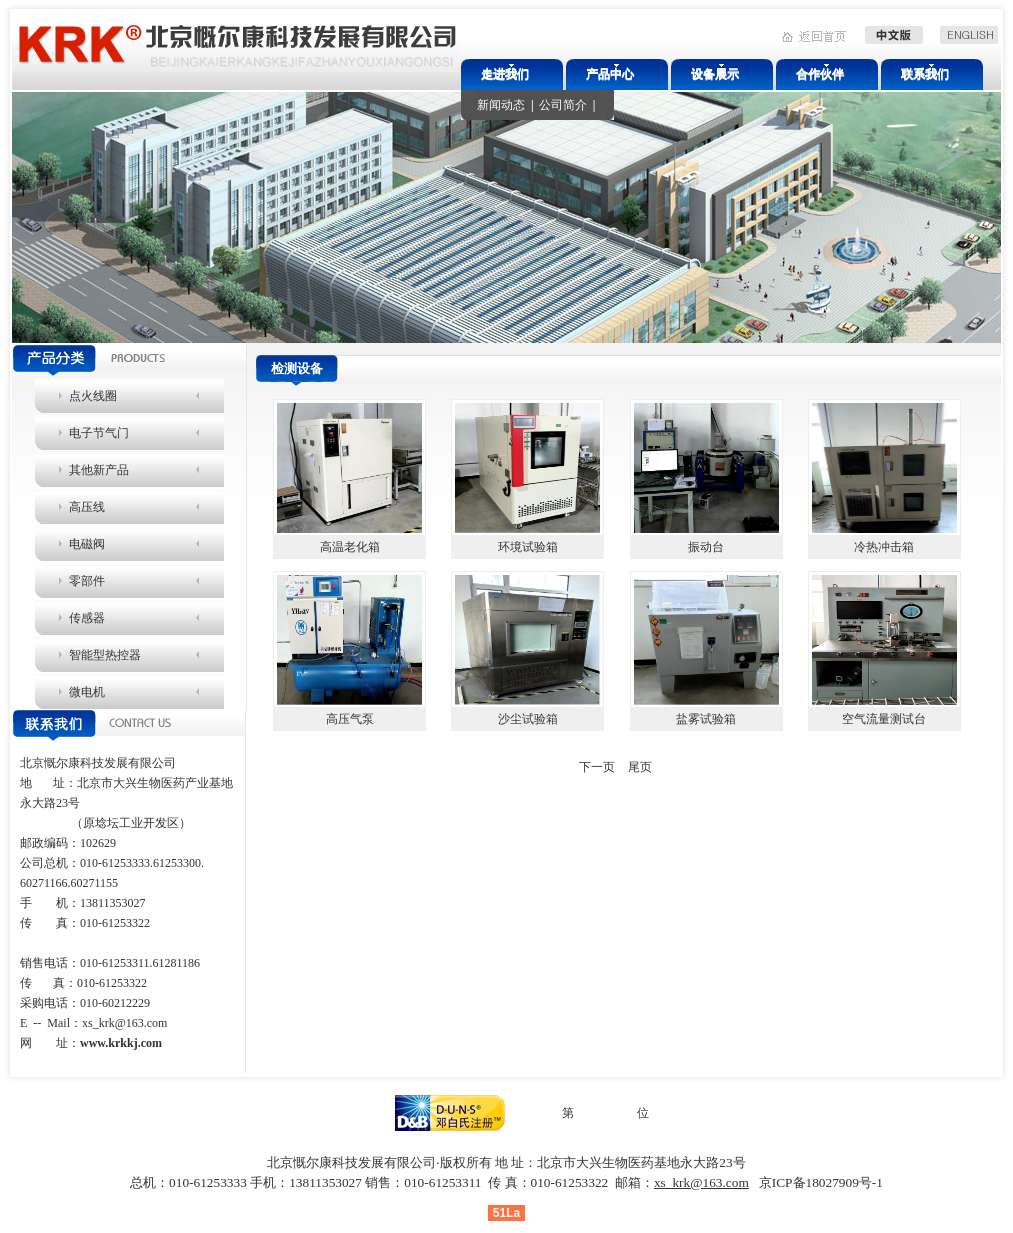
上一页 (548, 767)
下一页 (597, 767)
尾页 (640, 767)
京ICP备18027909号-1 (821, 1182)
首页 (505, 767)
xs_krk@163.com (124, 1023)
